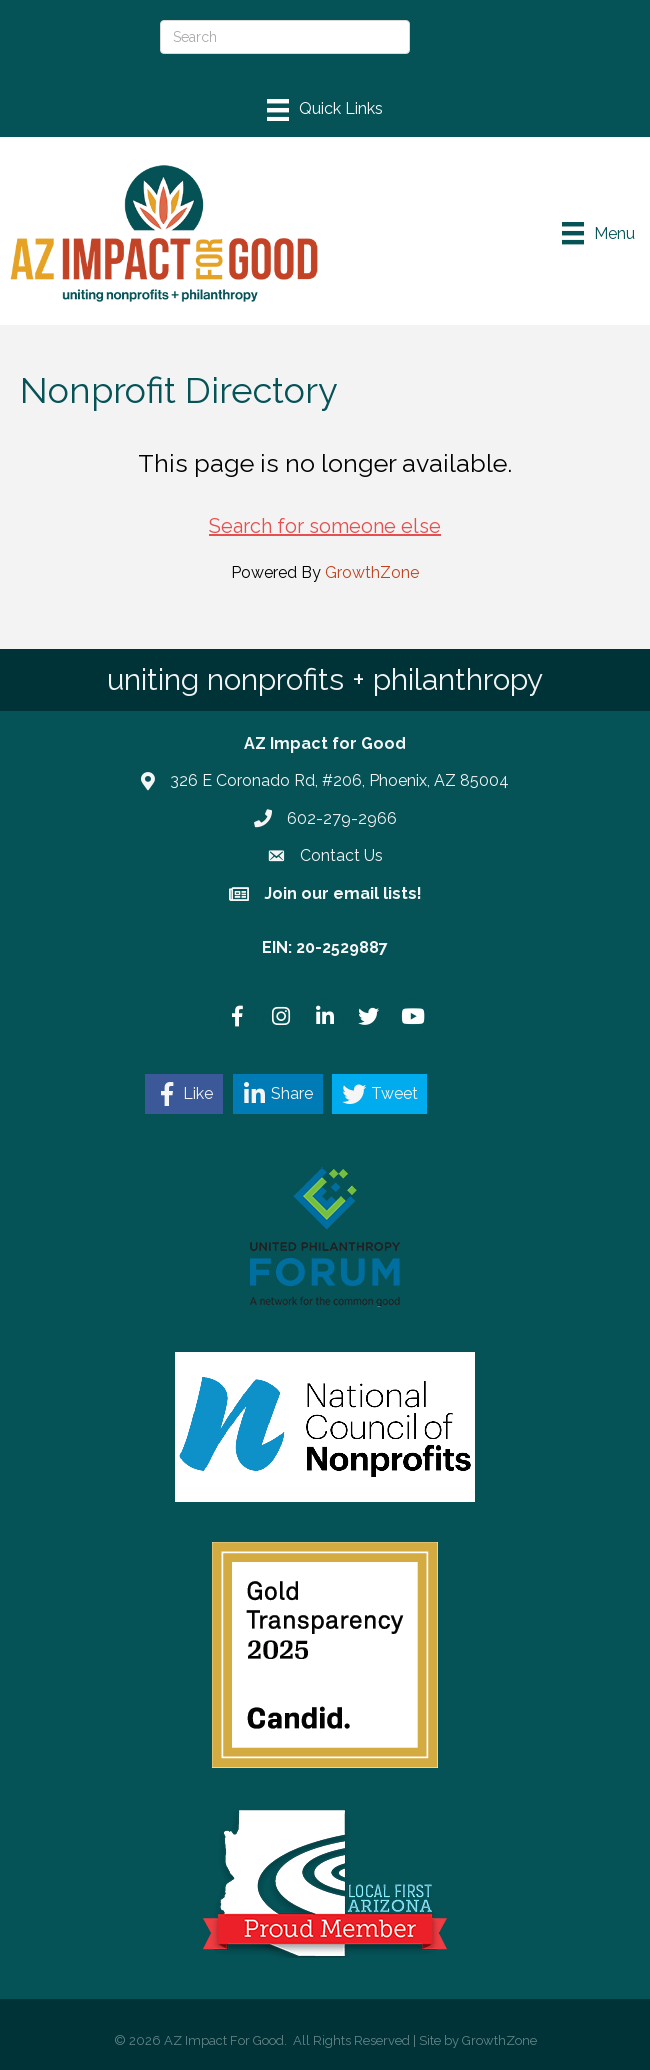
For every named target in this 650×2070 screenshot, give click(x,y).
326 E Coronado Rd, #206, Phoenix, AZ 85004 (339, 780)
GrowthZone (372, 572)
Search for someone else (325, 526)
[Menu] (325, 110)
